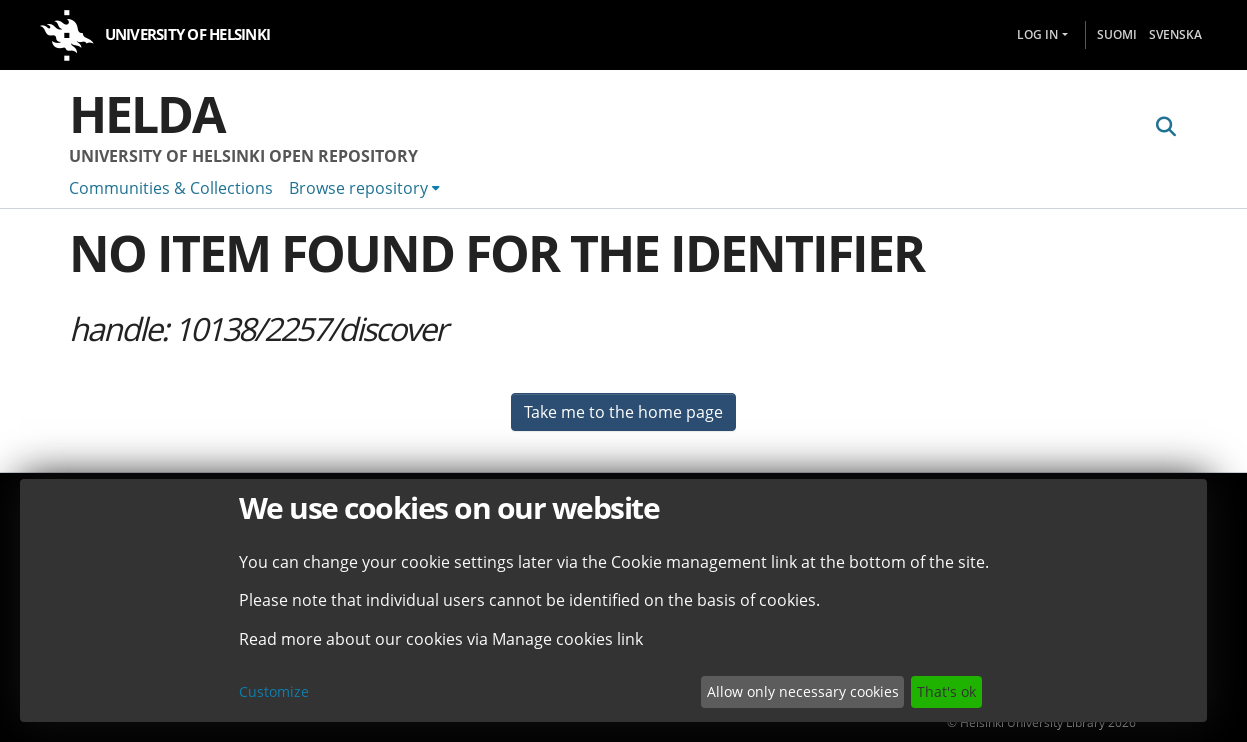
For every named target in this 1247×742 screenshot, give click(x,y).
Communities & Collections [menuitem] (171, 188)
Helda (147, 114)
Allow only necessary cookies (803, 691)
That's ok (946, 691)
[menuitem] (364, 188)
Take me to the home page (623, 412)
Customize (274, 691)
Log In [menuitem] (1037, 34)
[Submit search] (1166, 127)
